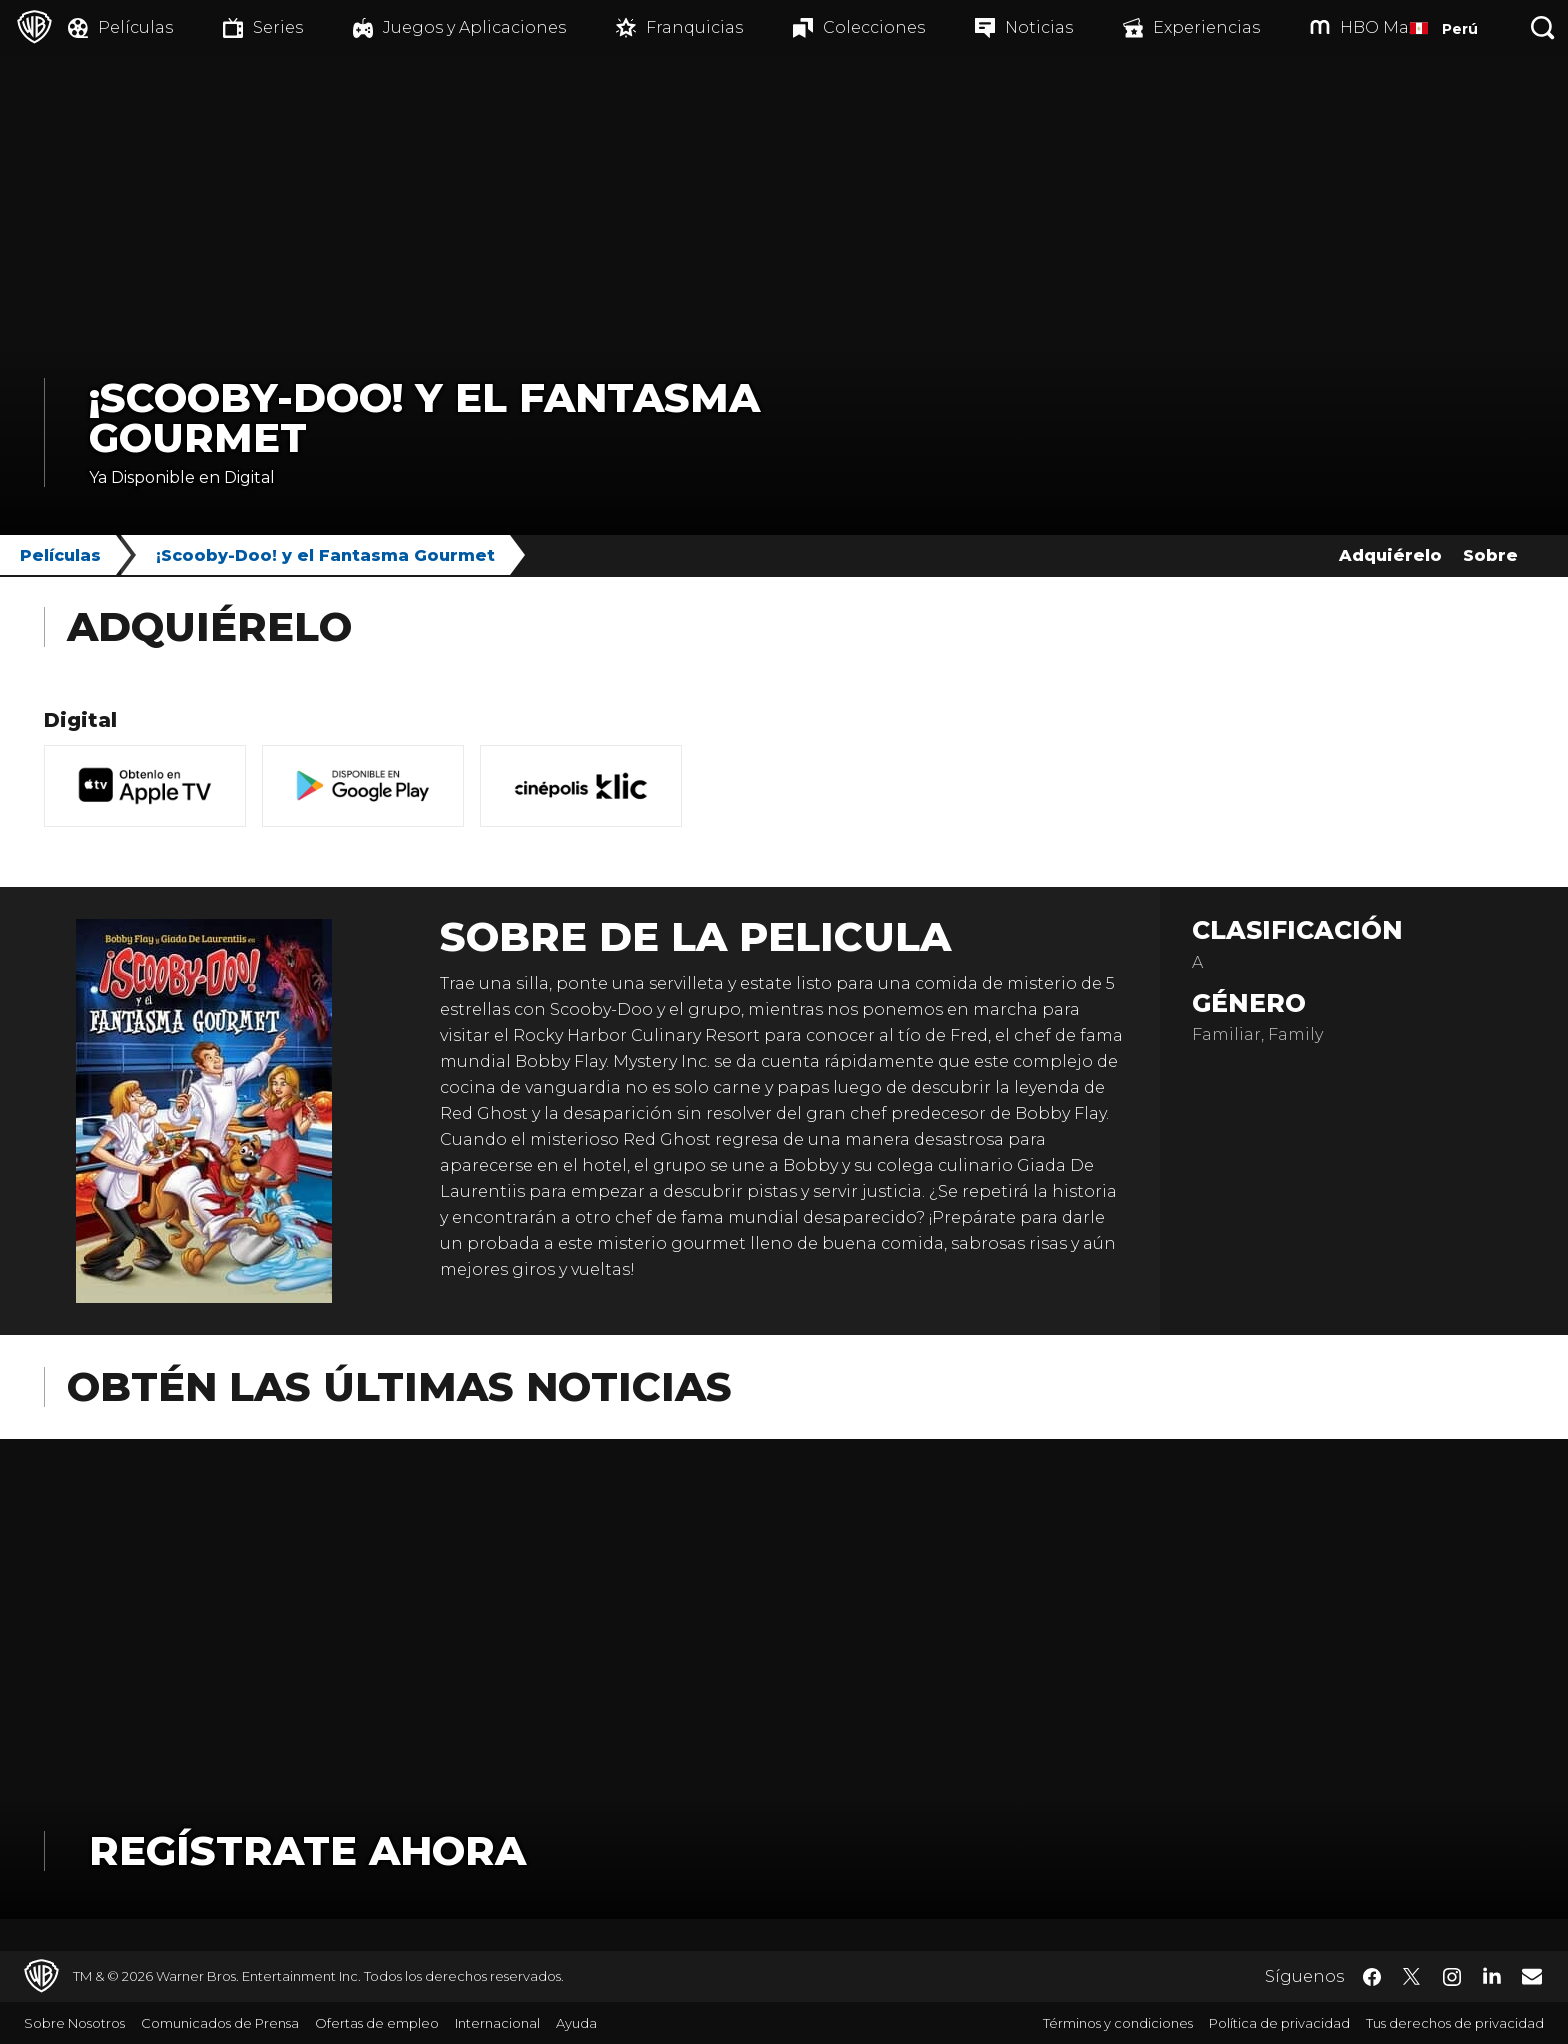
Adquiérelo (1390, 555)
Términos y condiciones (1118, 2023)
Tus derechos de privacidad (1455, 2023)
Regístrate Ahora (307, 1850)
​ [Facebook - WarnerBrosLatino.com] (1372, 1977)
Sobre (1490, 555)
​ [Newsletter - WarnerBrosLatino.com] (1532, 1976)
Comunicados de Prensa (220, 2023)
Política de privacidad (1279, 2023)
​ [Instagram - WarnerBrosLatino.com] (1452, 1977)
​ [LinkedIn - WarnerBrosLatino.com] (1492, 1975)
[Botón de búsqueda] (1543, 27)
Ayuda (576, 2023)
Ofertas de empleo (377, 2023)
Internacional (497, 2023)
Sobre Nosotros (74, 2023)
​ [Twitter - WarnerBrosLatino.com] (1412, 1977)
